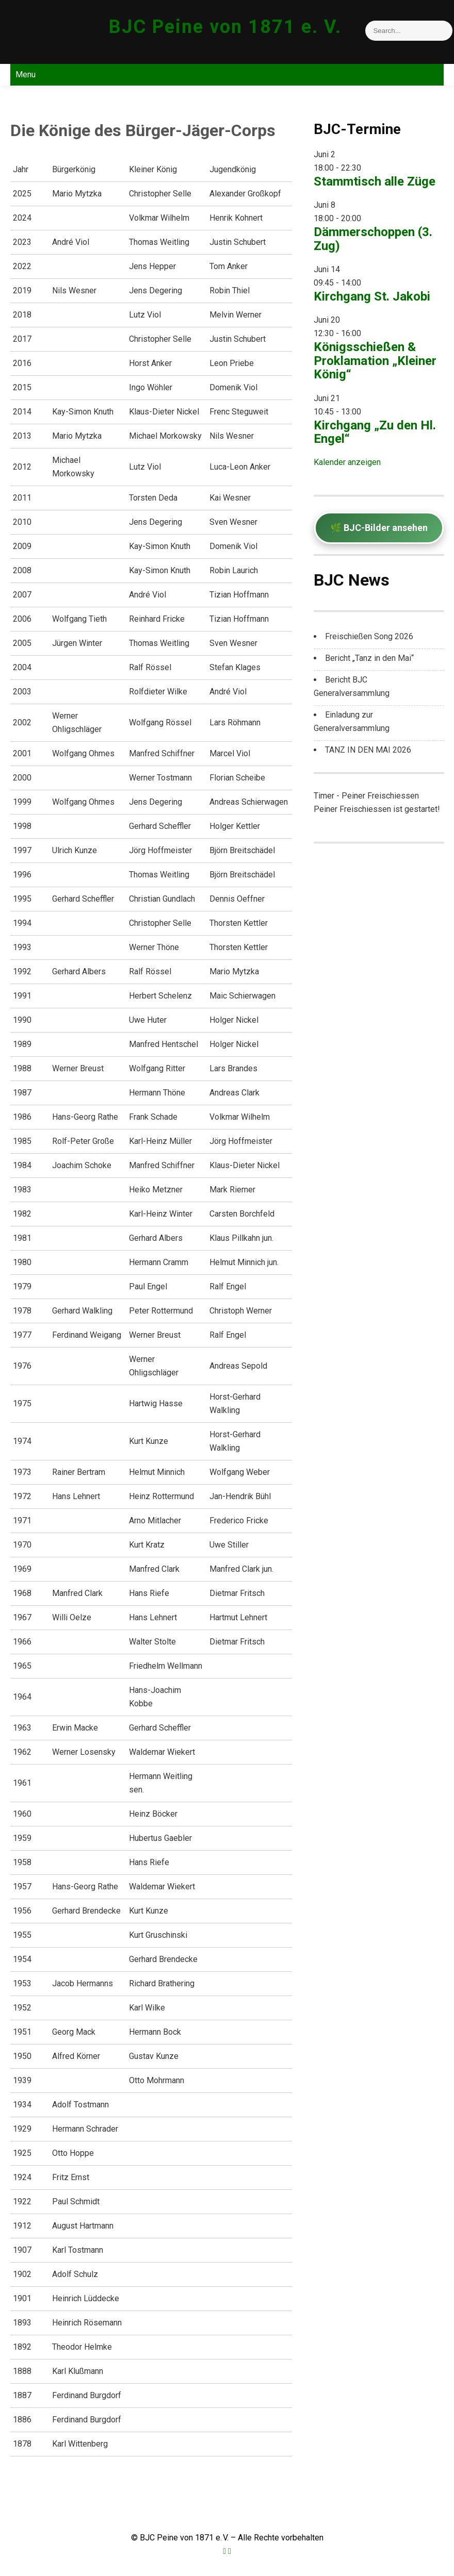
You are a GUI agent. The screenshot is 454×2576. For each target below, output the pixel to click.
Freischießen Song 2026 (369, 636)
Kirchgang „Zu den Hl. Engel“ (375, 432)
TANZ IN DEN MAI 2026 (368, 750)
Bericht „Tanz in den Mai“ (369, 658)
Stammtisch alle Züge (374, 181)
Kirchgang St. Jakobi (372, 296)
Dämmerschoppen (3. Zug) (373, 239)
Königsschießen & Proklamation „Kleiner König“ (375, 360)
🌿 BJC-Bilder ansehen (379, 527)
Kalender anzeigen (347, 462)
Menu (25, 74)
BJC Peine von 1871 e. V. (225, 27)
